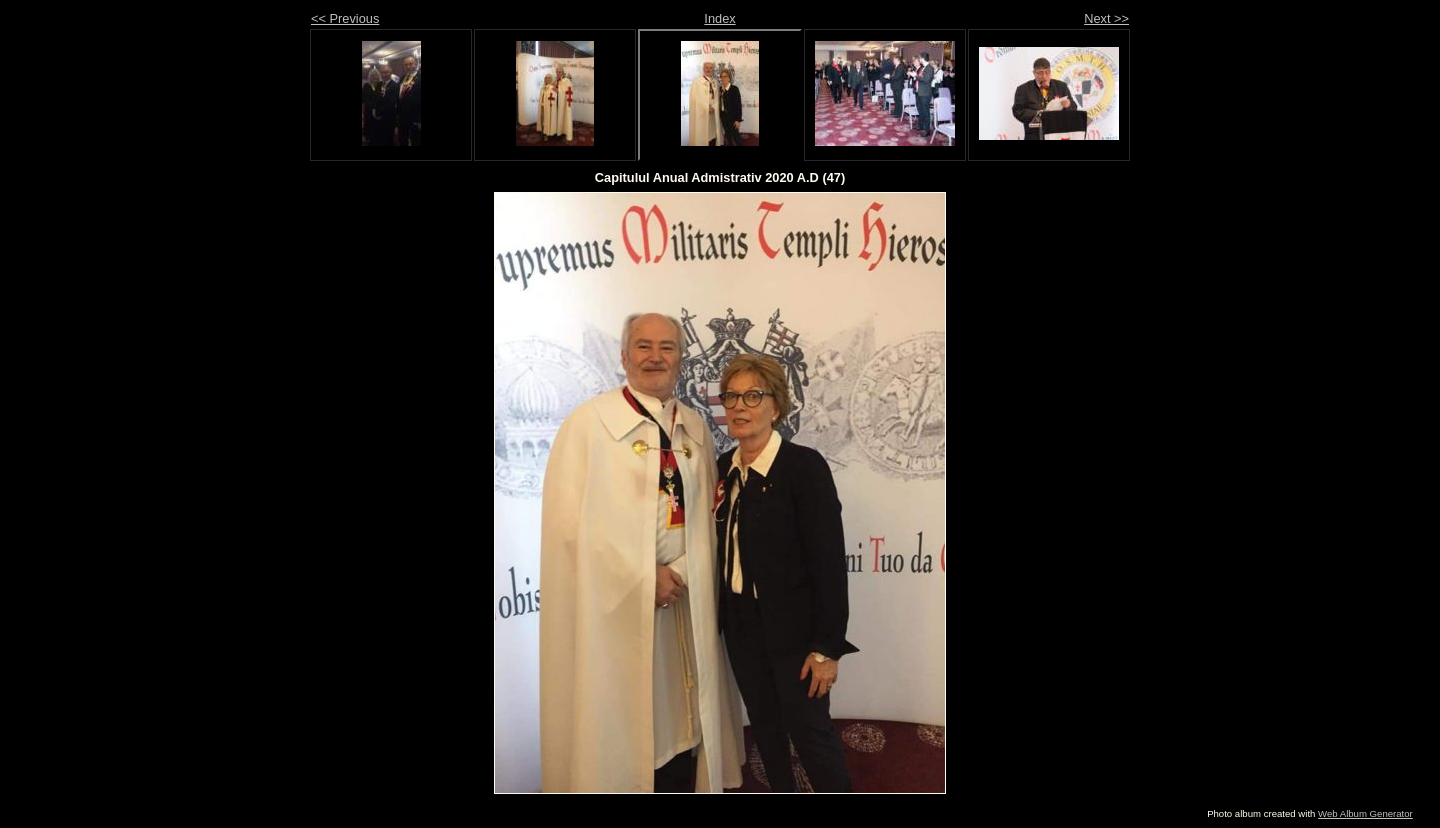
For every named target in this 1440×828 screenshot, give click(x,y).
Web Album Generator (1365, 813)
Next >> (1106, 18)
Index (719, 18)
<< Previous (345, 18)
